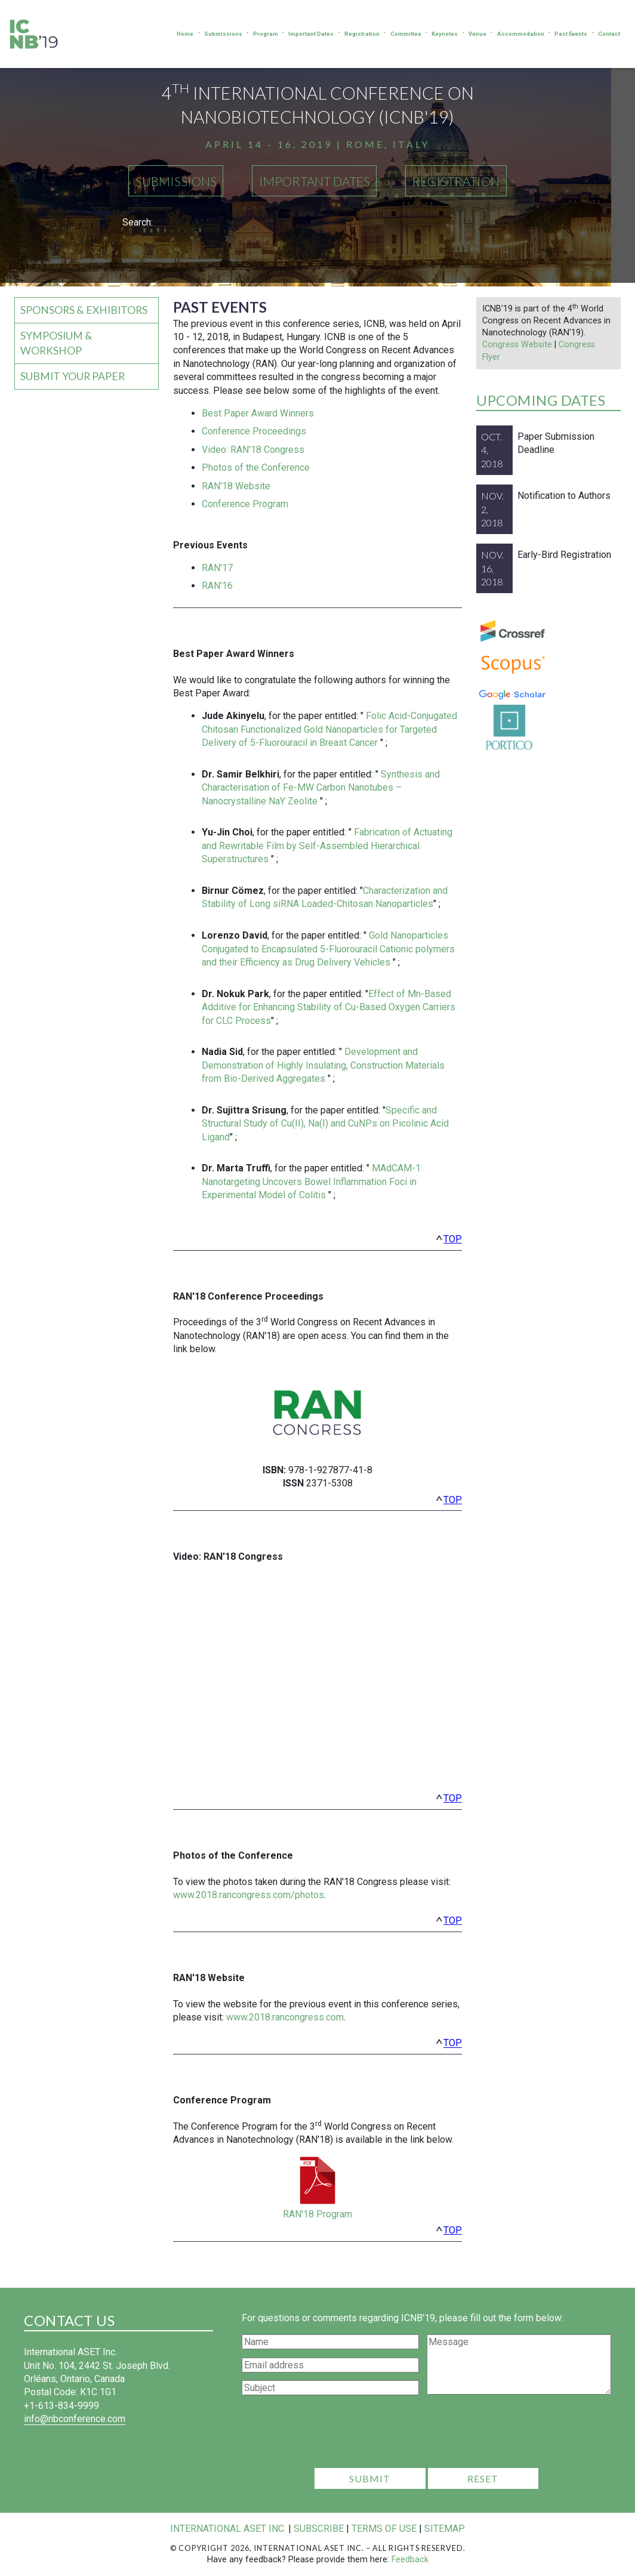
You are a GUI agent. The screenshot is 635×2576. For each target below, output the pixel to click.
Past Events (570, 33)
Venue (477, 33)
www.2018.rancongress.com (285, 2017)
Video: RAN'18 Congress (253, 449)
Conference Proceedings (254, 431)
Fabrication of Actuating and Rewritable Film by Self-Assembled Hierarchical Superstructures (327, 845)
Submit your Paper (72, 376)
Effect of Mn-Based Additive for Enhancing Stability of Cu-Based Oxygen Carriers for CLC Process (328, 1007)
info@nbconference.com (74, 2418)
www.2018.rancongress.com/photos (248, 1895)
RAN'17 (217, 567)
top (452, 1239)
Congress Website (517, 345)
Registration (362, 33)
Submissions (223, 33)
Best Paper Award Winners (258, 413)
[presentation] (426, 2435)
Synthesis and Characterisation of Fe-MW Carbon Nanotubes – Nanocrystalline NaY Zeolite (321, 788)
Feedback (410, 2560)
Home (185, 33)
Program (265, 33)
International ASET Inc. (228, 2528)
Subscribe (319, 2528)
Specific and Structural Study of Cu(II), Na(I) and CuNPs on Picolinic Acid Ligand (325, 1124)
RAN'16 (217, 585)
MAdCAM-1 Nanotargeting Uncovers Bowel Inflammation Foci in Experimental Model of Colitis (311, 1181)
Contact (609, 33)
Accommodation (520, 33)
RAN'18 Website (236, 486)
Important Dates (311, 33)
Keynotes (444, 33)
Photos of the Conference (256, 467)
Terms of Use (384, 2528)
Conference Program (245, 504)
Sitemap (444, 2528)
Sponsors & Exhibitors (83, 310)
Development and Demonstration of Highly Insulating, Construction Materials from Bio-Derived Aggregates (323, 1065)
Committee (405, 33)
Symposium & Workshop (56, 343)
